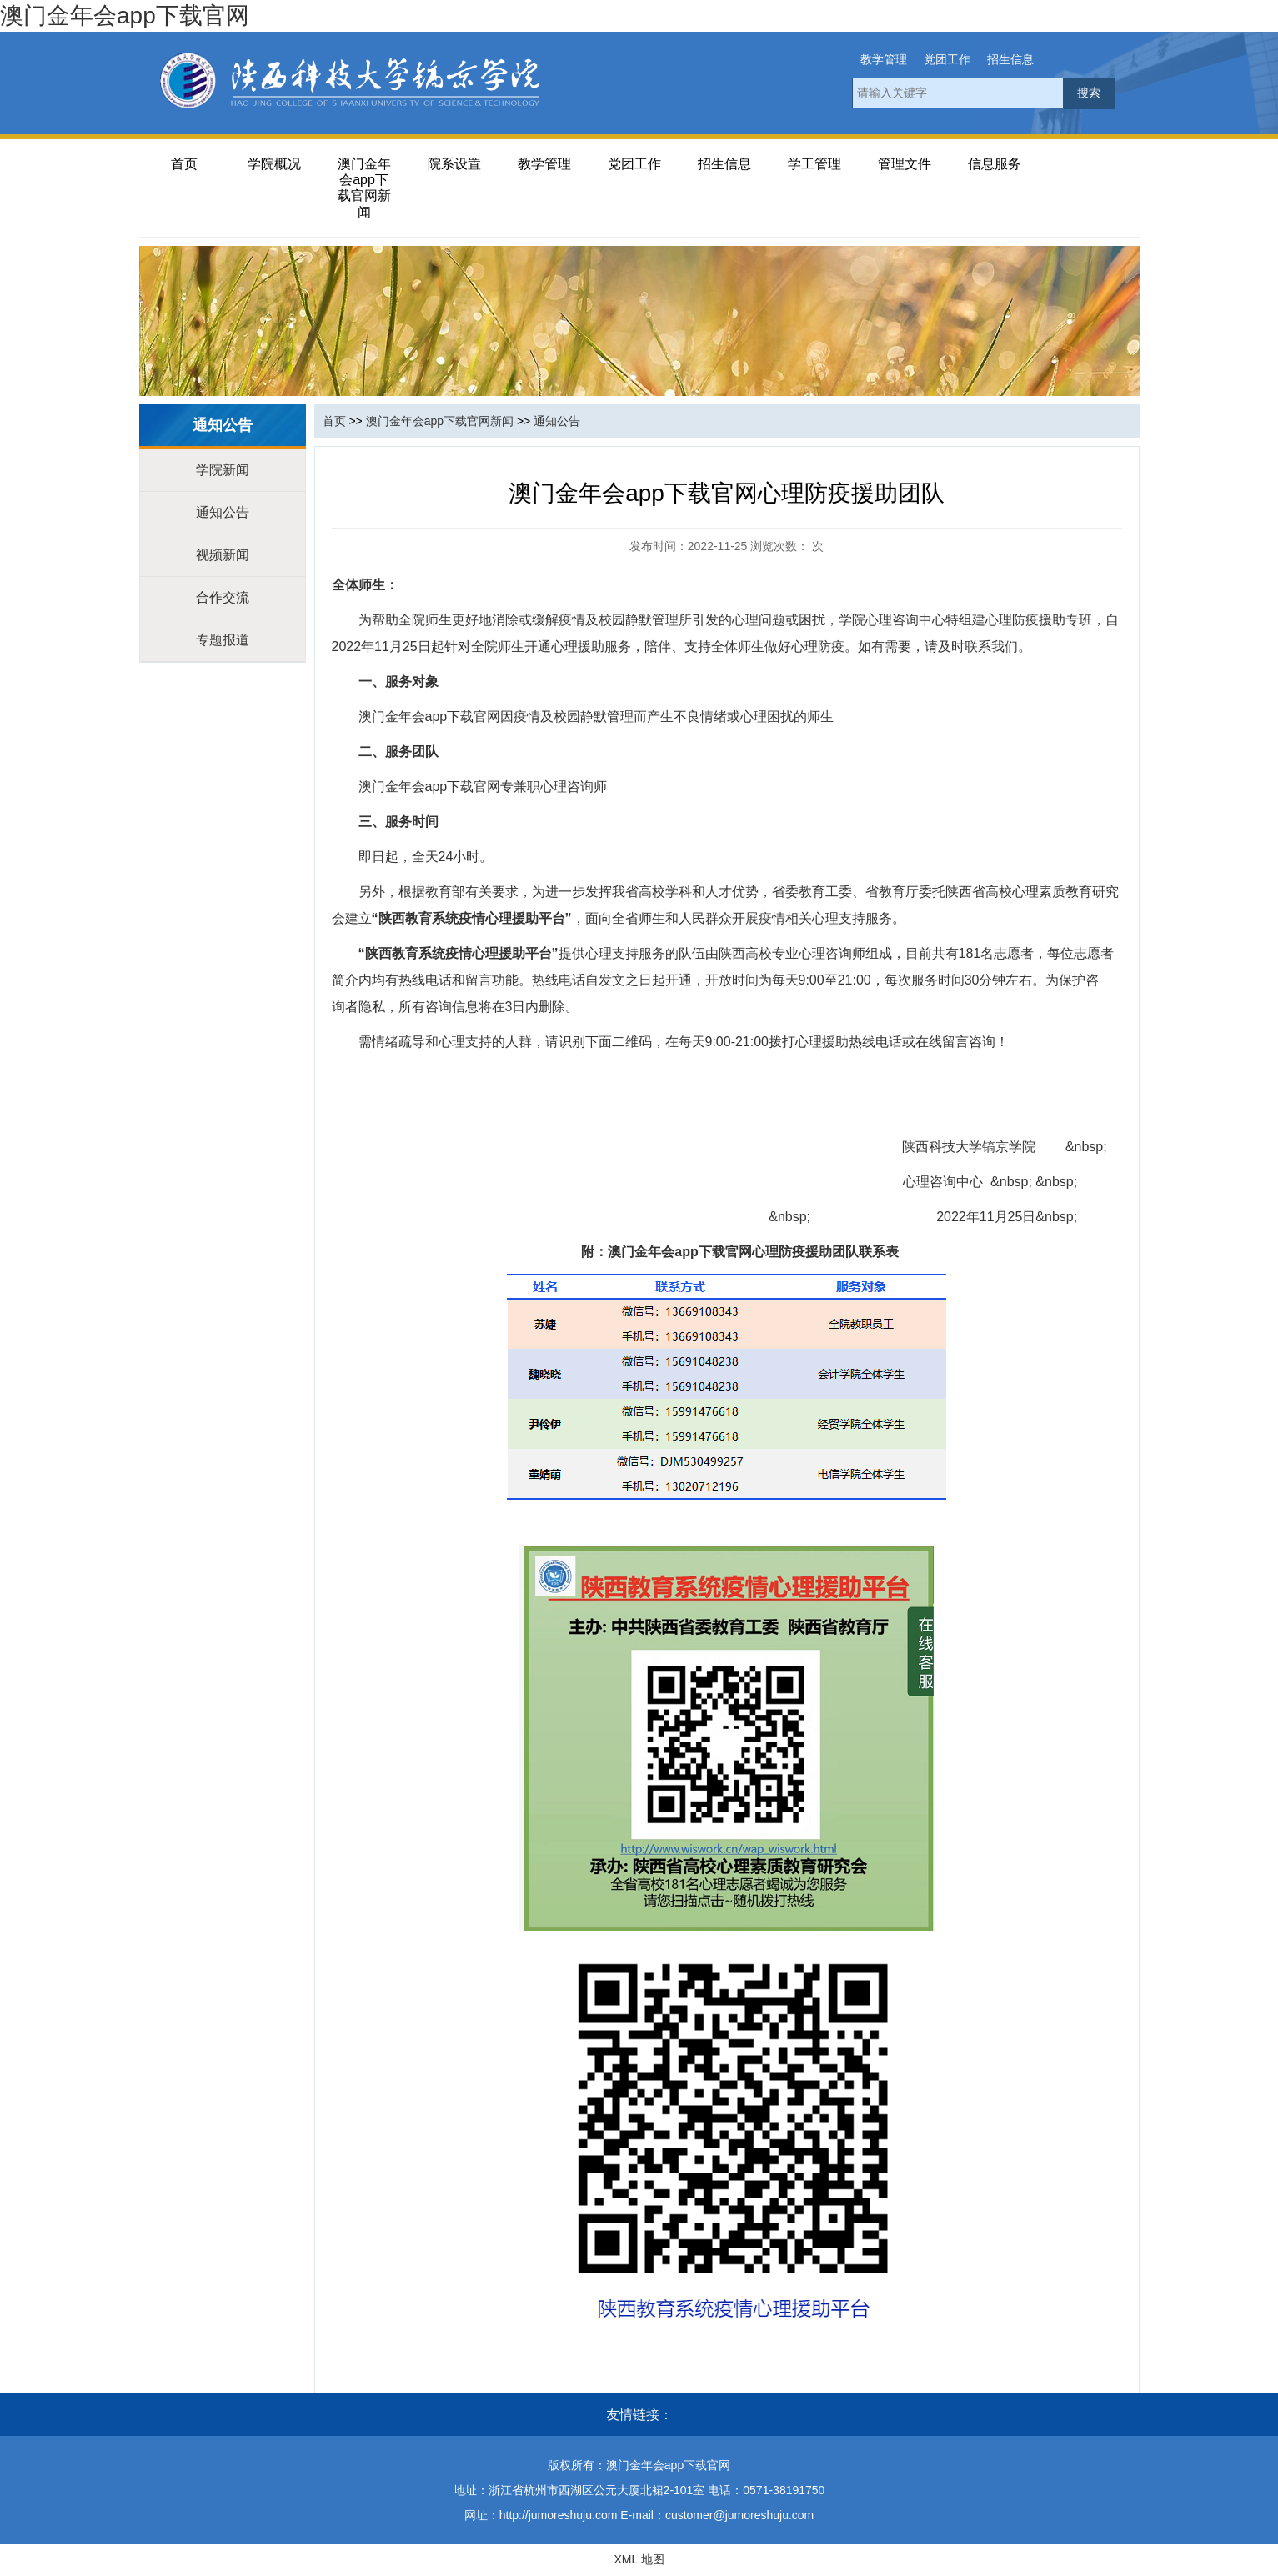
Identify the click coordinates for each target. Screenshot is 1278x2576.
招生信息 (1010, 59)
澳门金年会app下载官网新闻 (364, 188)
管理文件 (904, 164)
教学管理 (883, 59)
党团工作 (947, 59)
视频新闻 (222, 555)
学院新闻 (222, 470)
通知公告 (222, 512)
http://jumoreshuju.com (558, 2515)
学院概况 (274, 164)
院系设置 (454, 164)
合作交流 (222, 597)
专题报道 (222, 640)
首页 (184, 164)
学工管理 (814, 164)
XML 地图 (639, 2559)
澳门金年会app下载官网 (124, 15)
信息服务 (994, 164)
